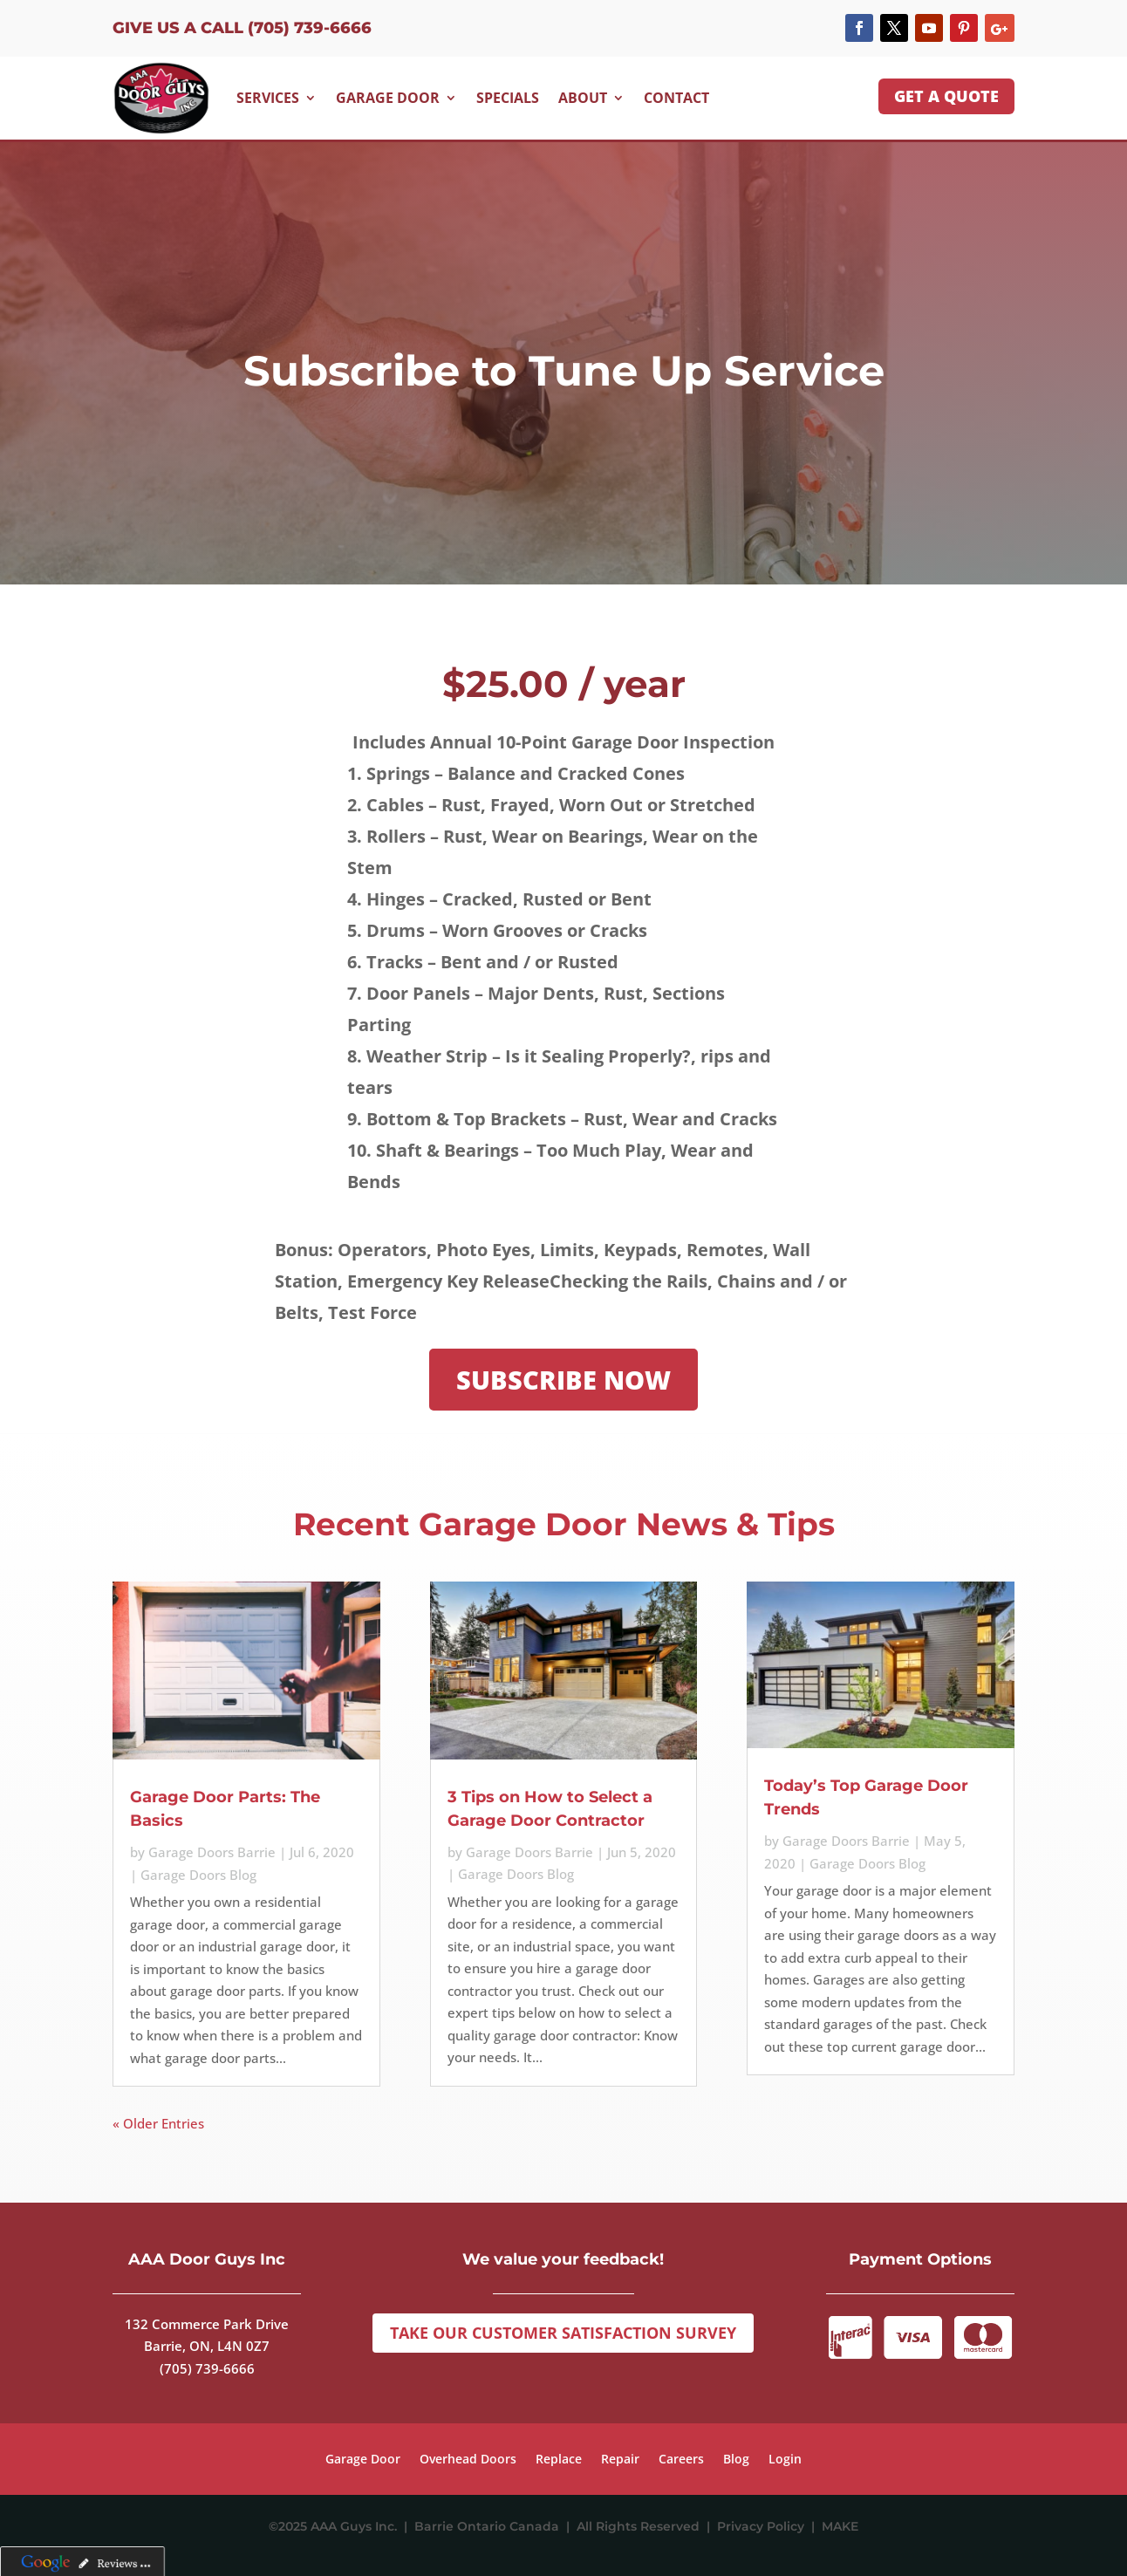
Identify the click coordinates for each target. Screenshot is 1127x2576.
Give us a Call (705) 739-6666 (242, 28)
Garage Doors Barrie (212, 1852)
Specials (507, 97)
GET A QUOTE (946, 95)
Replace (559, 2460)
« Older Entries (158, 2123)
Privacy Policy (764, 2526)
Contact (676, 97)
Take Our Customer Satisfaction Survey (563, 2332)
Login (785, 2460)
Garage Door (388, 97)
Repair (620, 2460)
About (582, 97)
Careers (681, 2460)
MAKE (840, 2526)
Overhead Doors (468, 2460)
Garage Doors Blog (198, 1874)
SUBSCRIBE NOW (563, 1380)
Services (267, 97)
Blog (736, 2460)
